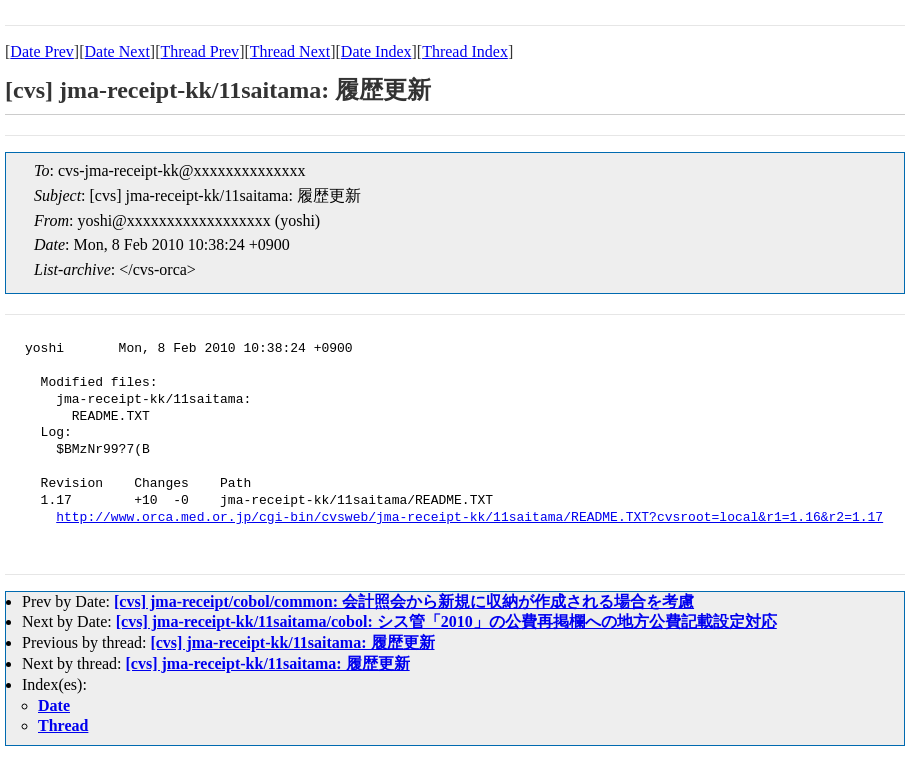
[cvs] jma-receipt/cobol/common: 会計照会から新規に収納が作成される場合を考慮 (404, 601)
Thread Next (290, 51)
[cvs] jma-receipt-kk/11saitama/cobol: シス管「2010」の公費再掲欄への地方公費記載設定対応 (446, 621)
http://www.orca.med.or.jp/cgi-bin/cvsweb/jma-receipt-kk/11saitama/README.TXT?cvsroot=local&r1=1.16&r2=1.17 (469, 518)
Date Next (117, 51)
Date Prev (42, 51)
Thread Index (465, 51)
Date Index (376, 51)
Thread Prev (199, 51)
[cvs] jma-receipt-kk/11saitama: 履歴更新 (292, 642)
